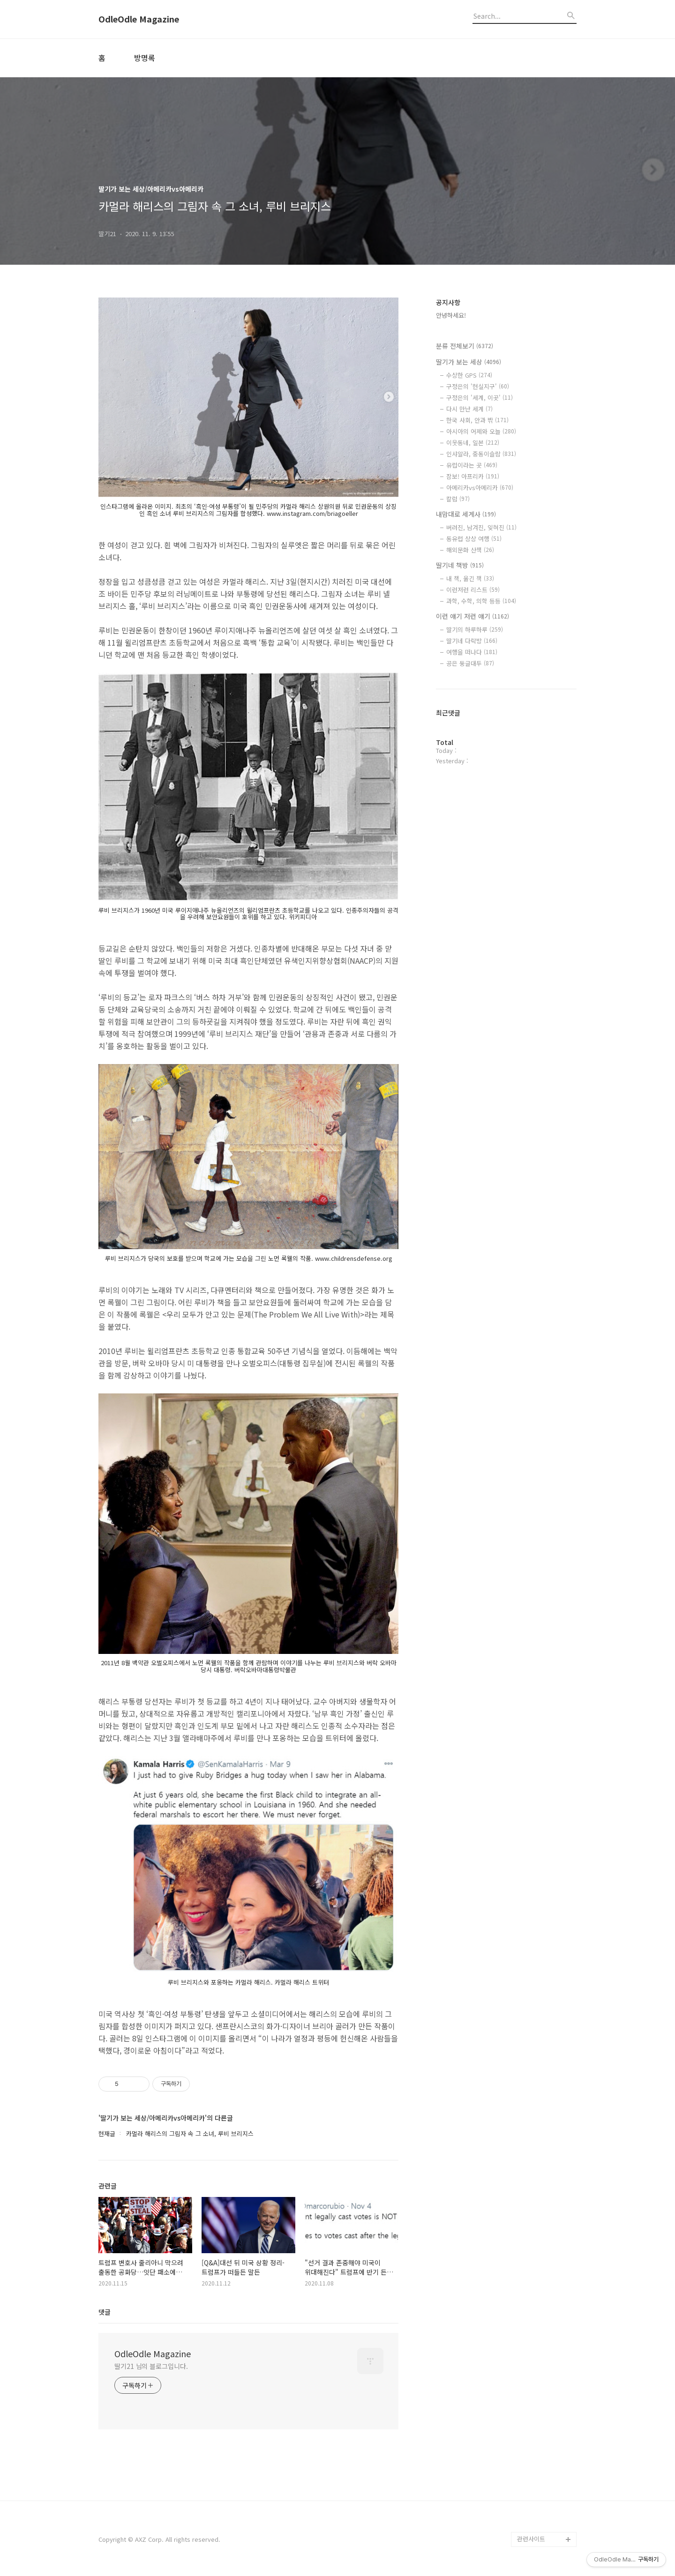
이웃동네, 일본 (472, 442)
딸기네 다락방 (471, 640)
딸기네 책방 (460, 565)
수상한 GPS (469, 375)
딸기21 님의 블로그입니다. (151, 2366)
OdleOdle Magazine (138, 19)
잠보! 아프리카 (472, 476)
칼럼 (458, 498)
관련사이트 (531, 2538)
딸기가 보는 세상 (468, 361)
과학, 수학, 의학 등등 (481, 600)
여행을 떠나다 (471, 652)
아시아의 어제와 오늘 (481, 431)
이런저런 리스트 (473, 589)
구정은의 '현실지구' (477, 386)
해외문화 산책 (470, 549)
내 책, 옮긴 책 (470, 578)
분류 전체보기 (464, 345)
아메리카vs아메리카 (479, 487)
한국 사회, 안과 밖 (477, 420)
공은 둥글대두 (470, 663)
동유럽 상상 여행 (474, 538)
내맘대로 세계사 (466, 514)
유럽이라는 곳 (471, 465)
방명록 (144, 57)
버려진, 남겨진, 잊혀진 (481, 527)
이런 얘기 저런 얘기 (472, 616)
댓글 (104, 2311)
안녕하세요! (451, 315)
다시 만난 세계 (469, 408)
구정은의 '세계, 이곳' (479, 397)
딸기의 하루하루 (474, 629)
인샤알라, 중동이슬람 (481, 453)
